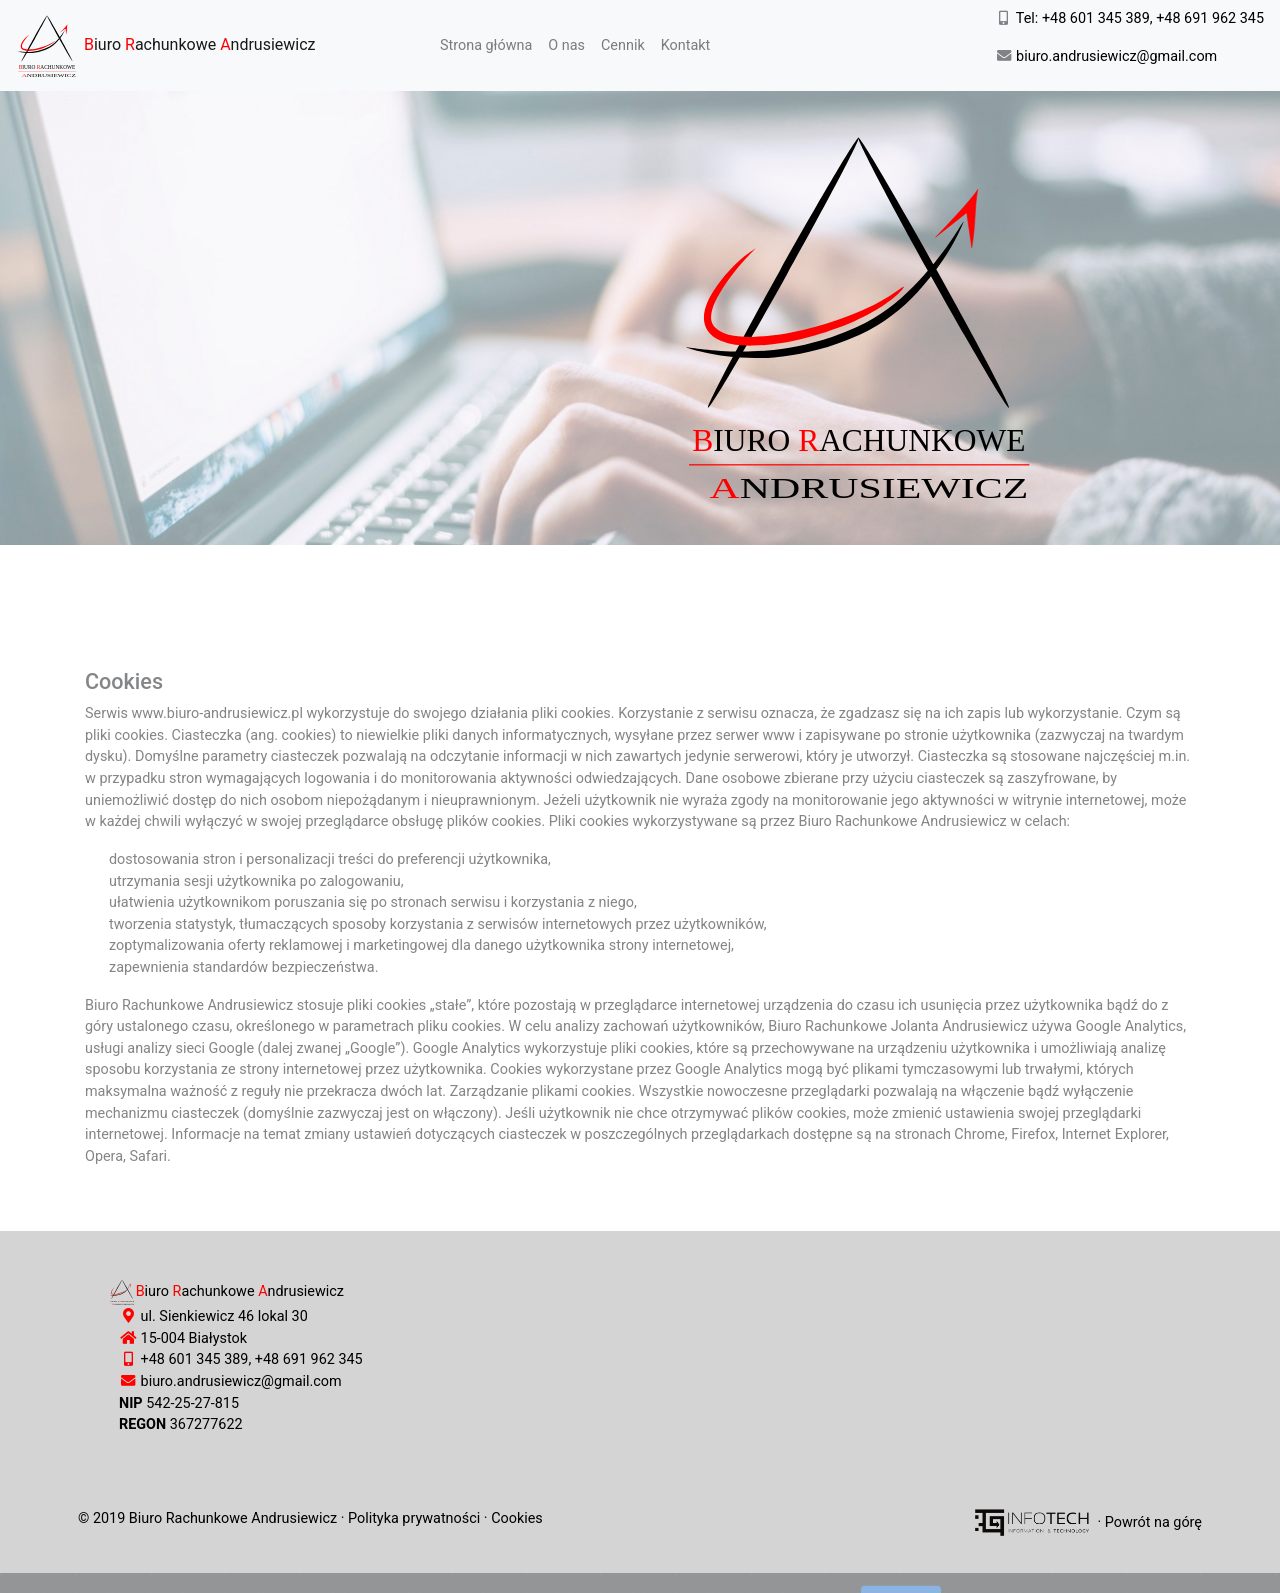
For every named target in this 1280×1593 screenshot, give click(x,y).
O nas (566, 45)
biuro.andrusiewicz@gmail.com (1115, 56)
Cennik (623, 45)
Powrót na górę (1153, 1521)
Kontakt (686, 45)
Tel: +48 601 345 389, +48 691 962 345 (1138, 18)
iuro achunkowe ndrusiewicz (166, 46)
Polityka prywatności (414, 1518)
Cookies (517, 1518)
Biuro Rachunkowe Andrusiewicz (233, 1518)
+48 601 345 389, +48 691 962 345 (252, 1359)
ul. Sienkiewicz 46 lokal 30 (222, 1316)
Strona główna (490, 44)
